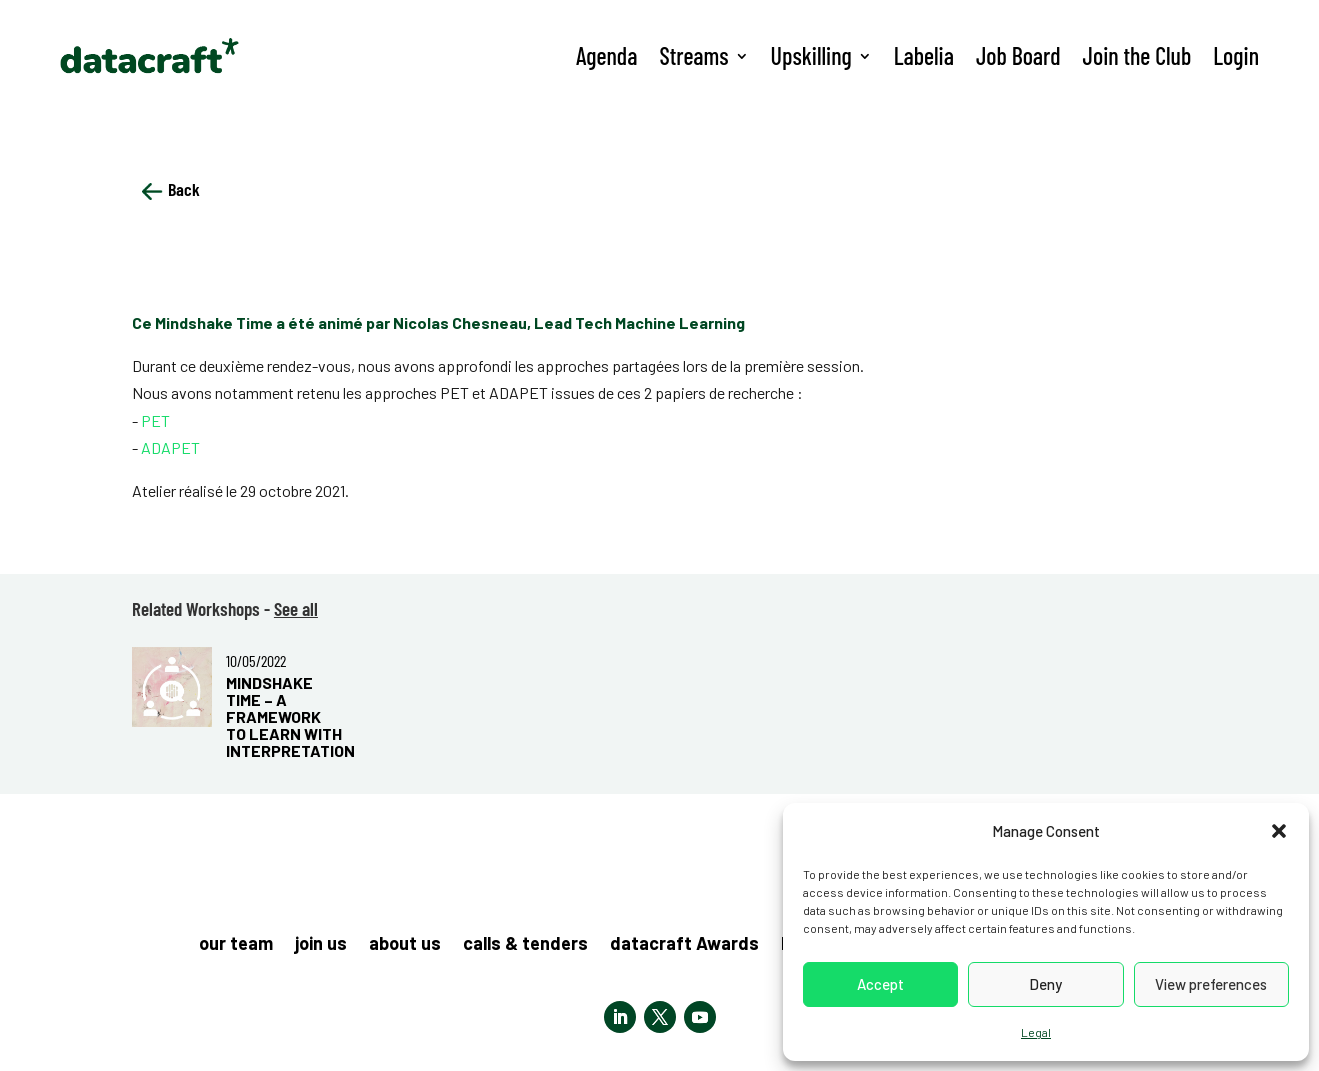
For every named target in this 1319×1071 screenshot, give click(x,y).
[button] (1279, 831)
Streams (693, 55)
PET (155, 420)
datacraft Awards (684, 945)
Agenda (607, 55)
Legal (1036, 1032)
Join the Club (1137, 55)
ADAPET (170, 447)
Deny (1045, 984)
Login (1236, 55)
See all (296, 608)
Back (171, 189)
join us (321, 945)
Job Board (1018, 55)
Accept (880, 984)
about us (405, 945)
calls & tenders (525, 945)
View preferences (1211, 984)
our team (236, 945)
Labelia (924, 55)
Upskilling (811, 55)
